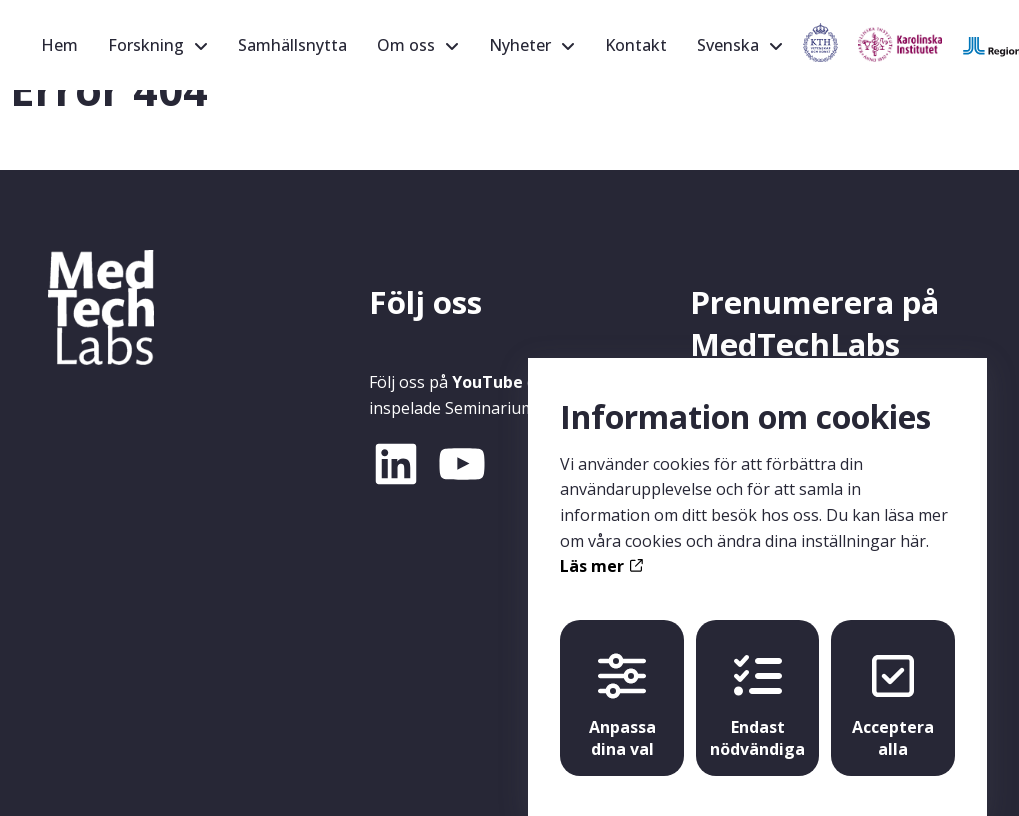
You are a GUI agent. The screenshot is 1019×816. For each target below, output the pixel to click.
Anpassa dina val (622, 687)
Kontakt (636, 45)
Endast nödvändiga (757, 687)
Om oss (406, 45)
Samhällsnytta (292, 45)
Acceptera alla (893, 687)
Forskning (146, 45)
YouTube (487, 382)
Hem (59, 45)
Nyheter (520, 45)
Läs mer (601, 547)
